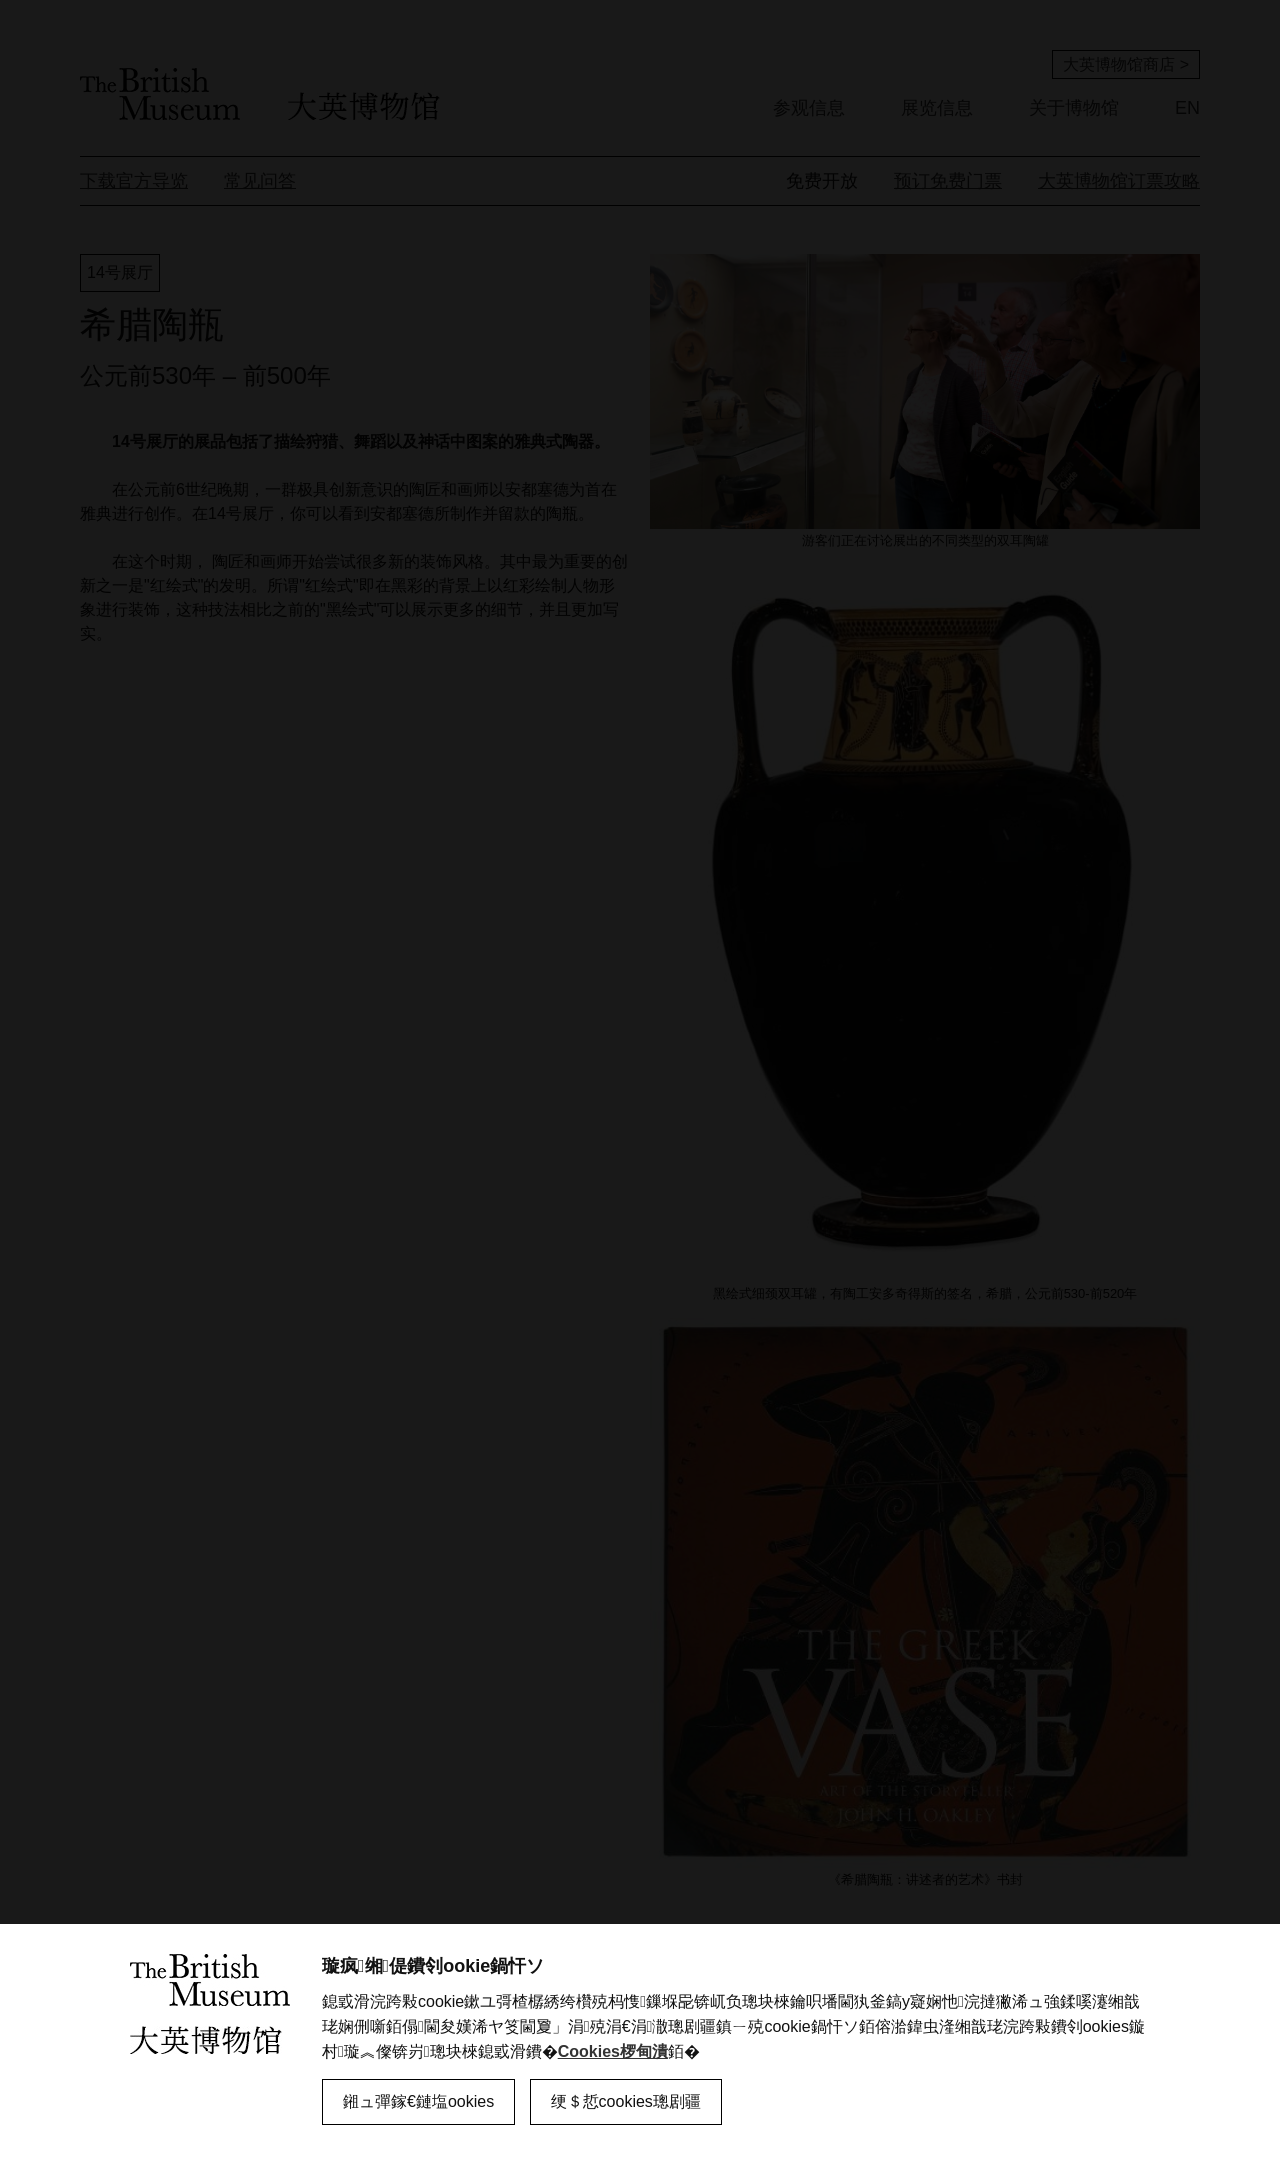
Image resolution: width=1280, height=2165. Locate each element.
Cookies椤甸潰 (613, 2051)
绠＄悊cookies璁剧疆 (626, 2101)
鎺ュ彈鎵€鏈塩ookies (418, 2101)
